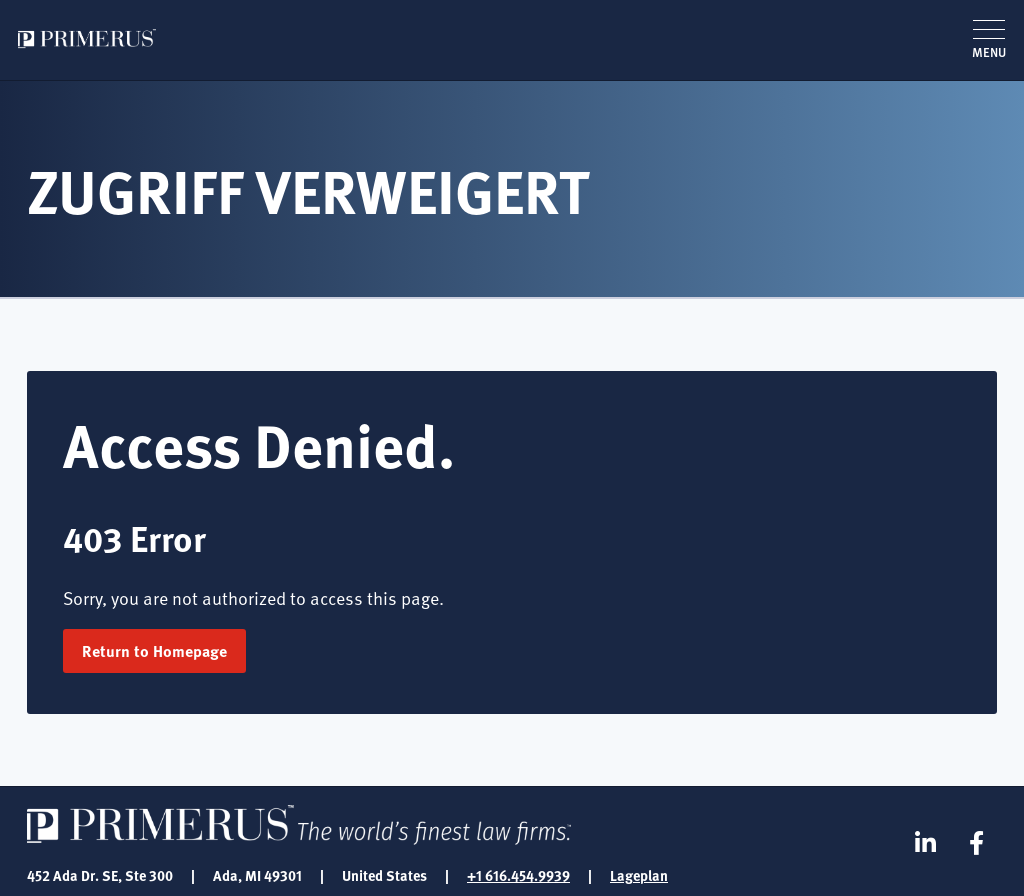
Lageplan (639, 875)
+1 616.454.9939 (518, 875)
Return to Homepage (154, 650)
